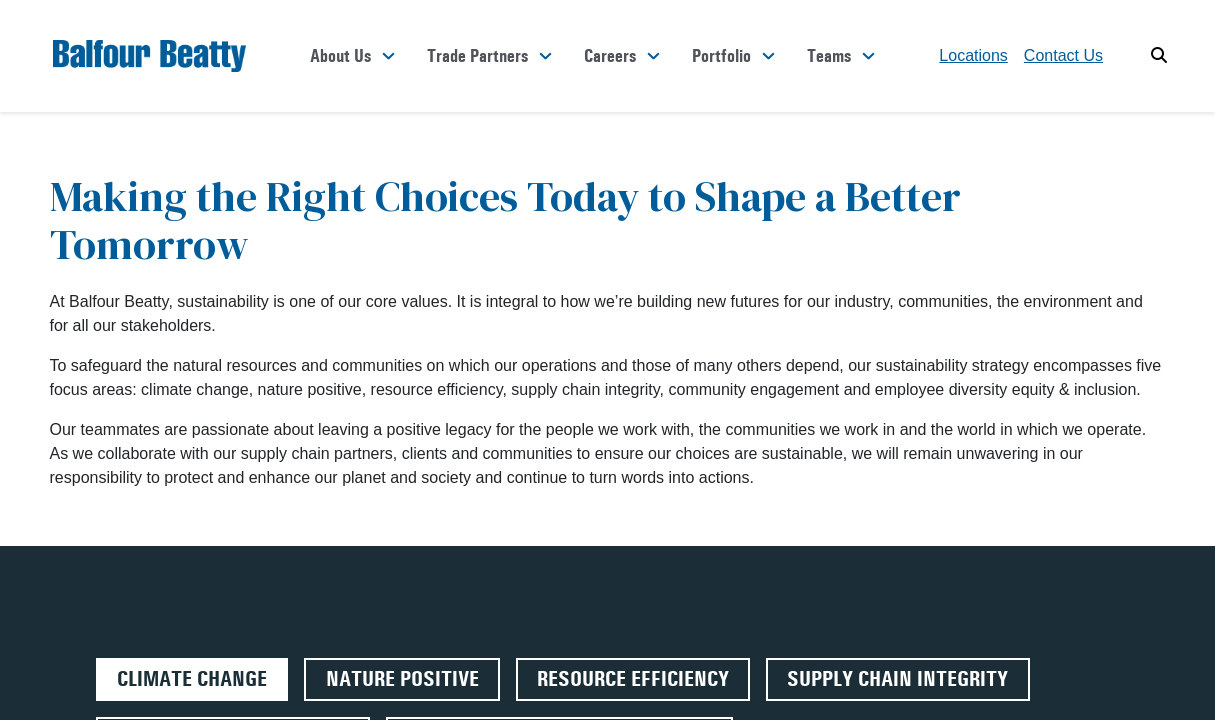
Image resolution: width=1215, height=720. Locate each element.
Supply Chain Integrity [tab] (897, 679)
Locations (973, 55)
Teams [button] (829, 56)
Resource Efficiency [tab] (633, 679)
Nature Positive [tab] (402, 679)
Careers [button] (610, 56)
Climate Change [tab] (192, 679)
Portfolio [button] (721, 56)
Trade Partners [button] (477, 56)
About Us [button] (340, 56)
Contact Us (1063, 55)
